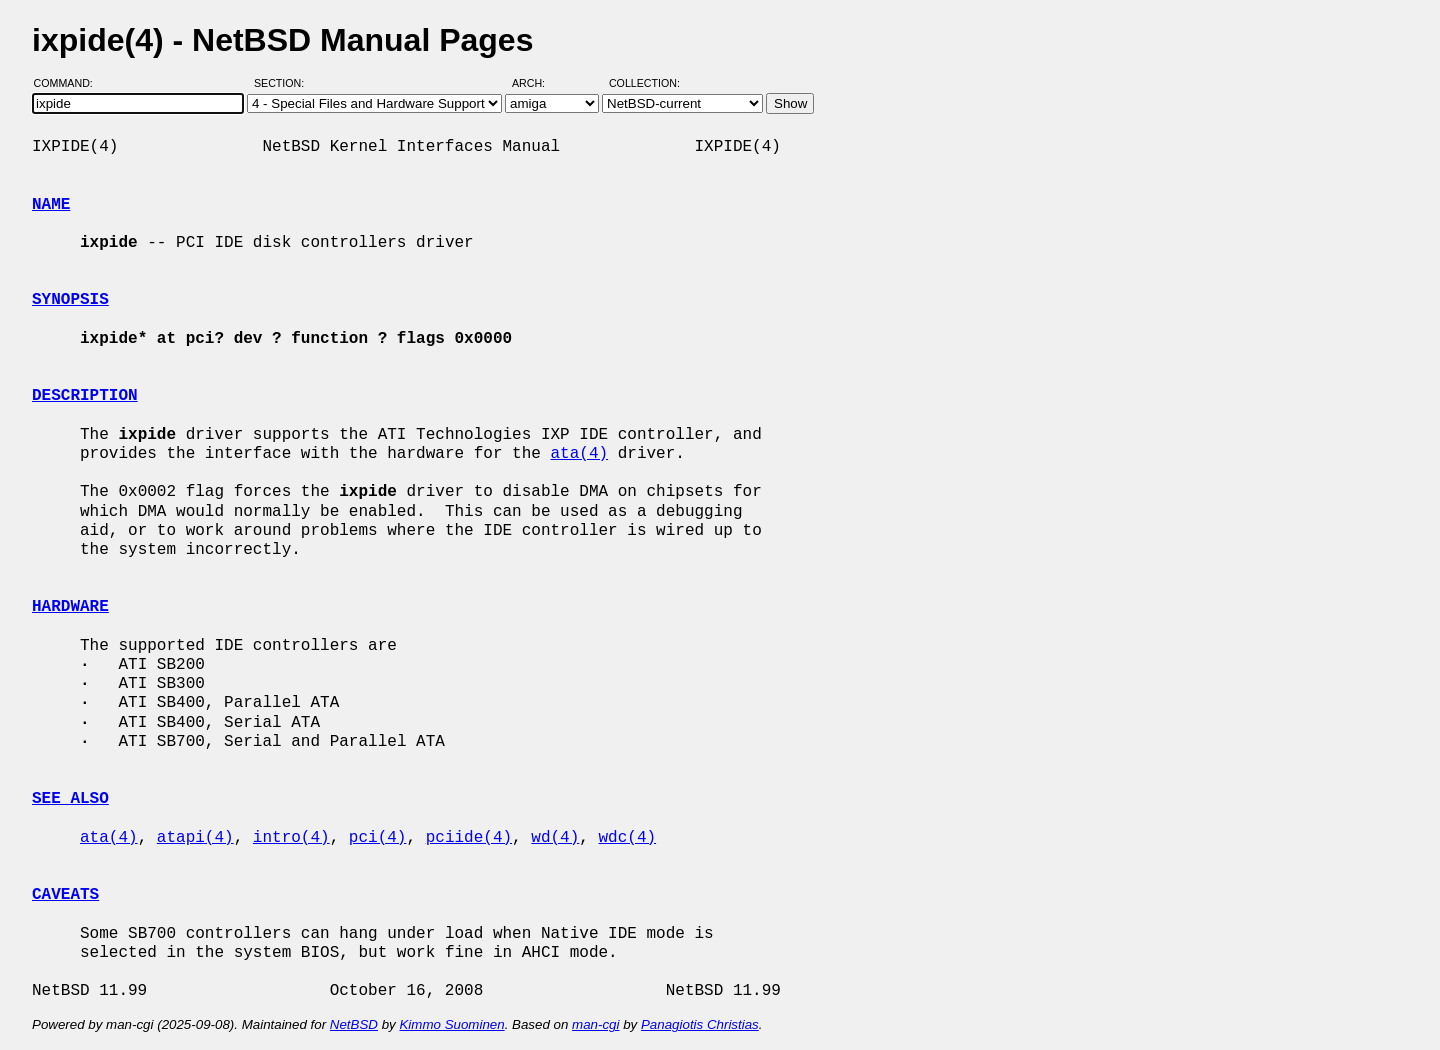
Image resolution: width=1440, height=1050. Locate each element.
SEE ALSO (70, 799)
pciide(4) (469, 838)
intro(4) (291, 838)
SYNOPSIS (70, 300)
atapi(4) (195, 838)
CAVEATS (65, 895)
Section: (283, 83)
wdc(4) (628, 838)
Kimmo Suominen (451, 1024)
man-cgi (595, 1024)
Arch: (537, 83)
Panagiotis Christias (700, 1024)
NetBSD (354, 1024)
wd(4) (555, 838)
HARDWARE (70, 607)
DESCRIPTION (85, 396)
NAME (51, 205)
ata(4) (579, 454)
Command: (69, 83)
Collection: (644, 83)
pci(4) (378, 838)
